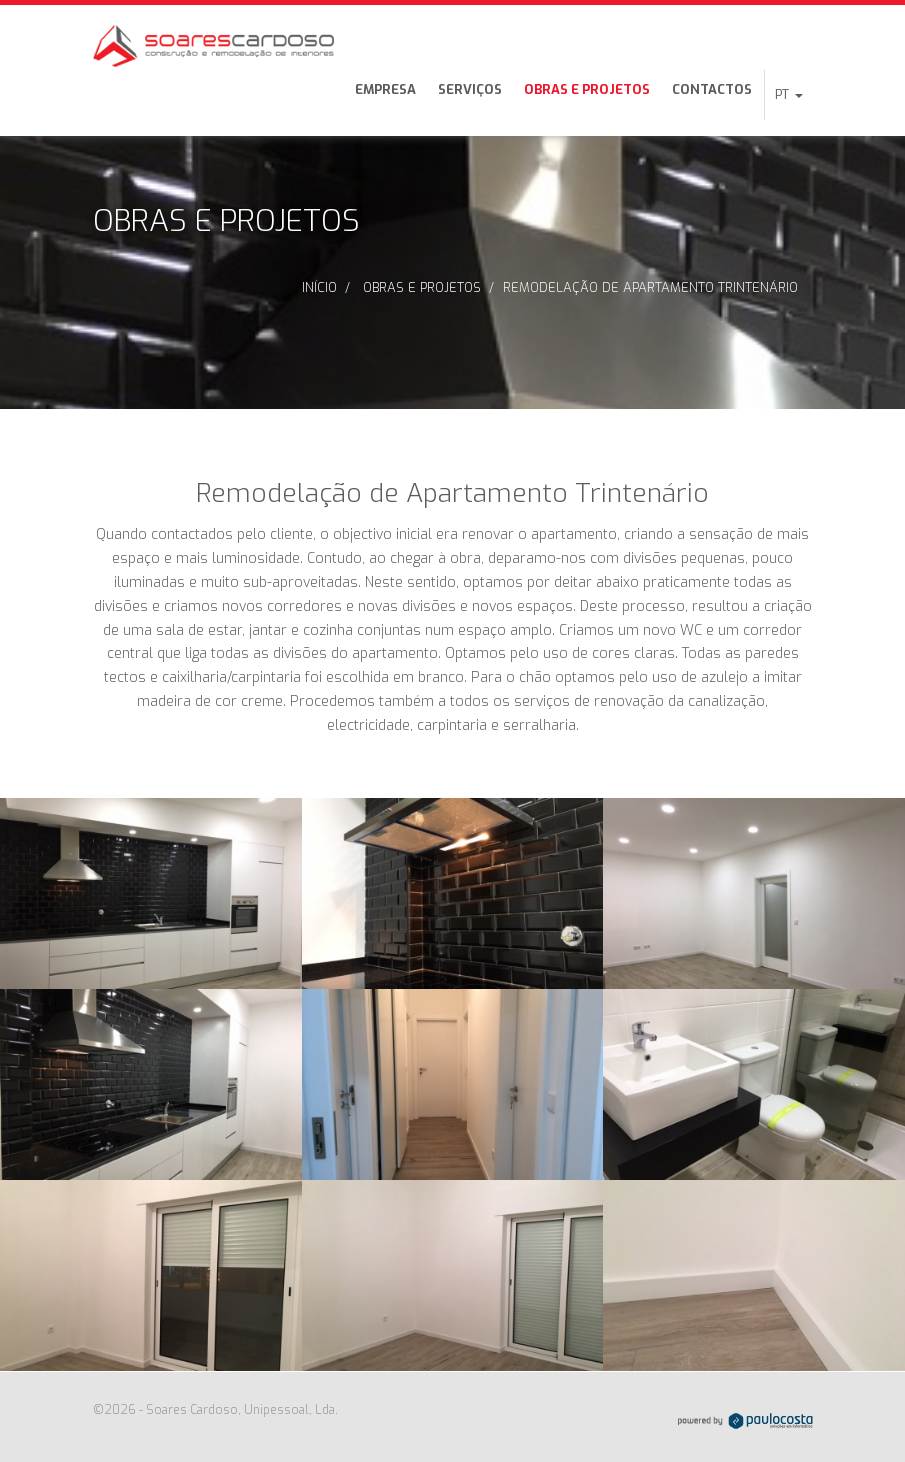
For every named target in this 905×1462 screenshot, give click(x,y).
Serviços (470, 89)
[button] (788, 95)
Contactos (712, 89)
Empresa (385, 89)
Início (319, 287)
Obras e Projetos (587, 89)
